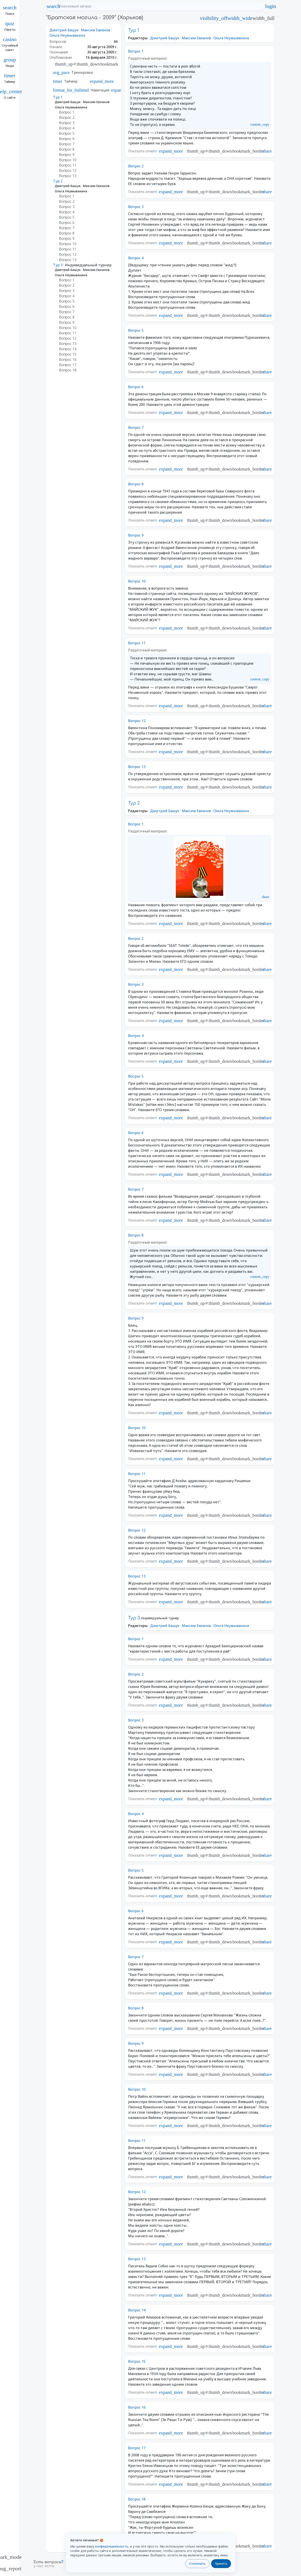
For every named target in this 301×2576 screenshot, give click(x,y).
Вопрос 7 (136, 427)
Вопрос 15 (137, 2361)
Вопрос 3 (136, 206)
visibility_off (213, 18)
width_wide (239, 18)
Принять (221, 2563)
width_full (263, 18)
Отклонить (197, 2563)
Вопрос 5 (136, 330)
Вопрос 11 (137, 643)
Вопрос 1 (136, 51)
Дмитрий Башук (64, 30)
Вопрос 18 (137, 2499)
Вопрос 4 (136, 257)
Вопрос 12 (137, 720)
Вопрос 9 (136, 535)
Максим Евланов (95, 30)
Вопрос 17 (137, 2447)
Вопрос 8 (136, 484)
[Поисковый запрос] (159, 6)
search (53, 6)
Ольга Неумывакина (67, 35)
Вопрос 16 (137, 2407)
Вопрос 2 (136, 166)
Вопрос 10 (137, 581)
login (270, 6)
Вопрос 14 (137, 2310)
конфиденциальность (111, 2546)
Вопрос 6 (136, 386)
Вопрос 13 (137, 766)
